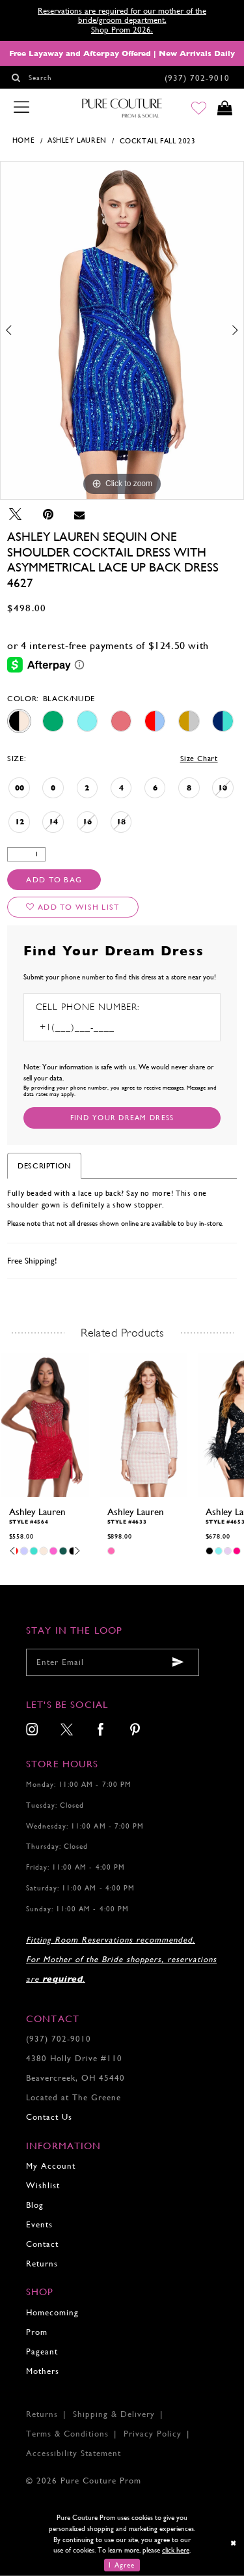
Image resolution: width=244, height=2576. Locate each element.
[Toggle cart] (225, 109)
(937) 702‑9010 (58, 2039)
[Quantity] (26, 854)
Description (44, 1165)
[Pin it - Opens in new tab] (47, 514)
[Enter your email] (112, 1662)
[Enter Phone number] (92, 1027)
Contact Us (49, 2117)
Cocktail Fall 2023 (158, 141)
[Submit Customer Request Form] (122, 1118)
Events (39, 2224)
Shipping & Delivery (114, 2414)
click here (175, 2550)
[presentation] (45, 1425)
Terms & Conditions (67, 2434)
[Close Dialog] (233, 2543)
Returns (42, 2263)
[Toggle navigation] (21, 108)
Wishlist (43, 2185)
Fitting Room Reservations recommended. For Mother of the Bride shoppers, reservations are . (121, 1959)
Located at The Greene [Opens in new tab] (73, 2097)
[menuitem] (32, 1730)
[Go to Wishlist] (199, 109)
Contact (42, 2244)
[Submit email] (178, 1662)
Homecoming (52, 2312)
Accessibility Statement (73, 2453)
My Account (50, 2166)
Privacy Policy (153, 2434)
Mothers (42, 2371)
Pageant (42, 2351)
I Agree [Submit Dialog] (122, 2565)
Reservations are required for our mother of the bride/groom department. (122, 15)
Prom (36, 2332)
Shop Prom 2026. (122, 30)
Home (23, 140)
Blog (35, 2205)
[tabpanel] (122, 330)
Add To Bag (54, 879)
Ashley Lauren (77, 140)
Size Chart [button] (199, 758)
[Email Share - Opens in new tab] (79, 514)
